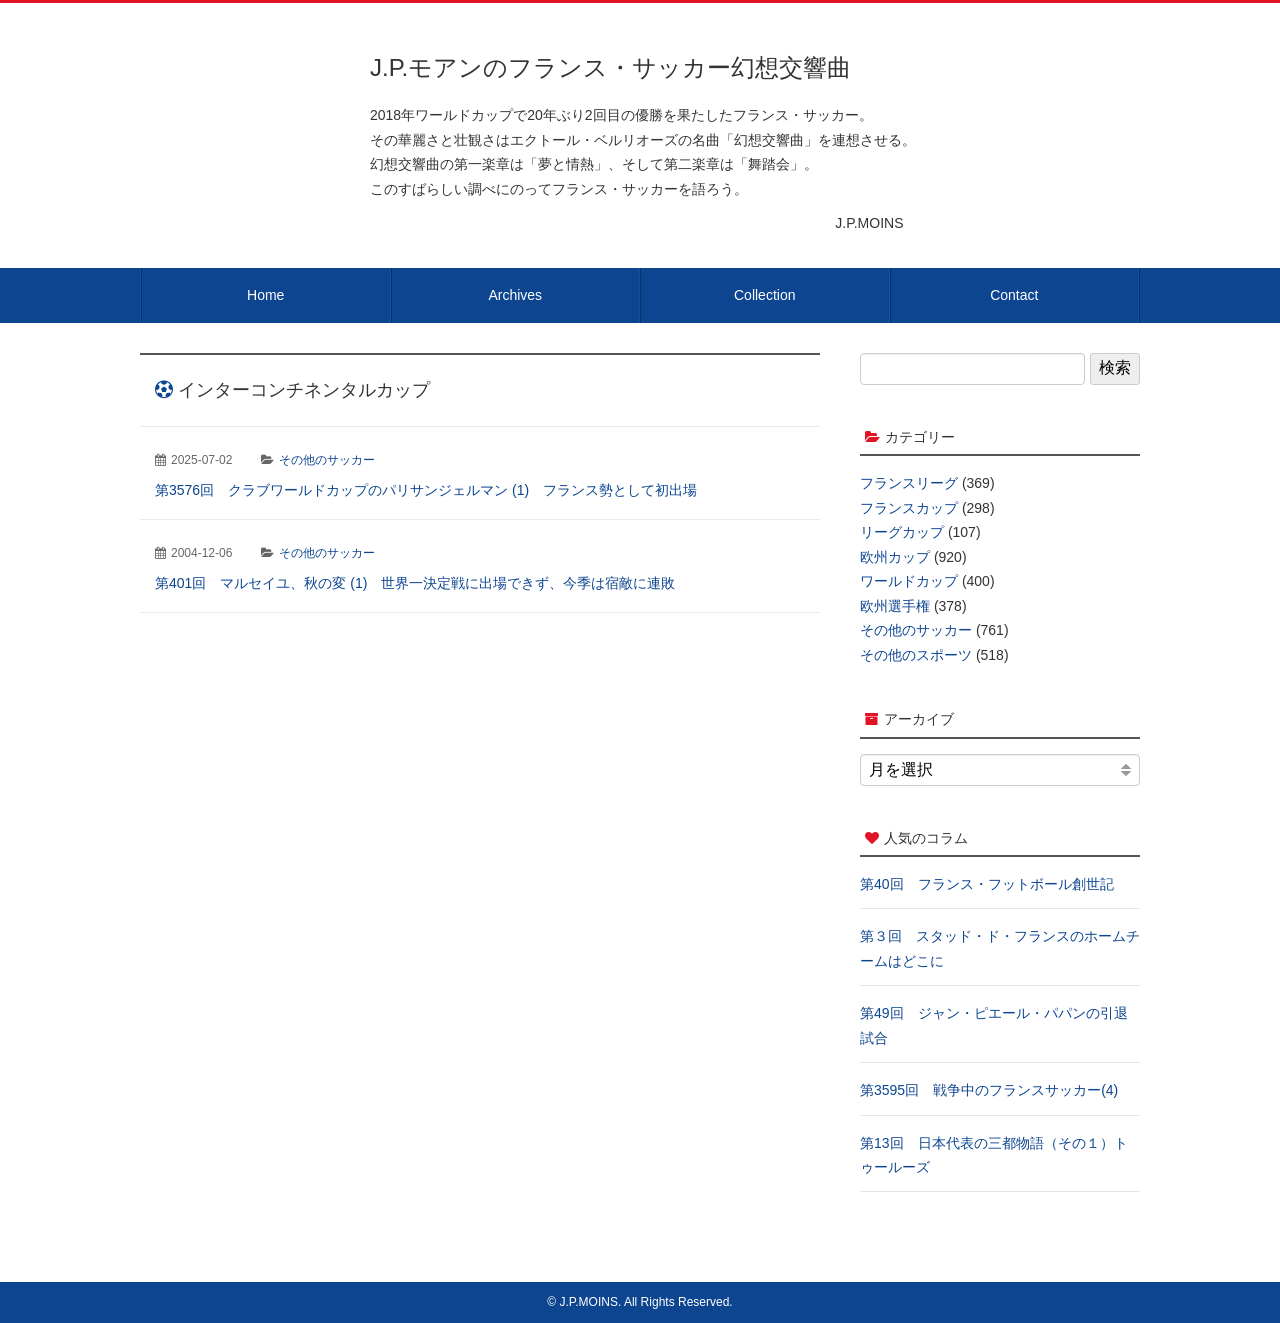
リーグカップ (902, 532)
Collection (764, 295)
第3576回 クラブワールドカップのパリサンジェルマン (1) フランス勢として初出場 (426, 490)
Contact (1014, 295)
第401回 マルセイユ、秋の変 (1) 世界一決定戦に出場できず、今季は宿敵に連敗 (415, 583)
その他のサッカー (327, 460)
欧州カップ (895, 557)
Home (265, 295)
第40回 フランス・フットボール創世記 (987, 884)
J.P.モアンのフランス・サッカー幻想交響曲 (610, 67)
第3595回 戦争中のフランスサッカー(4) (989, 1090)
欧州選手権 (895, 606)
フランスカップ (909, 508)
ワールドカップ (909, 581)
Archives (515, 295)
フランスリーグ (909, 483)
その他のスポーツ (916, 655)
